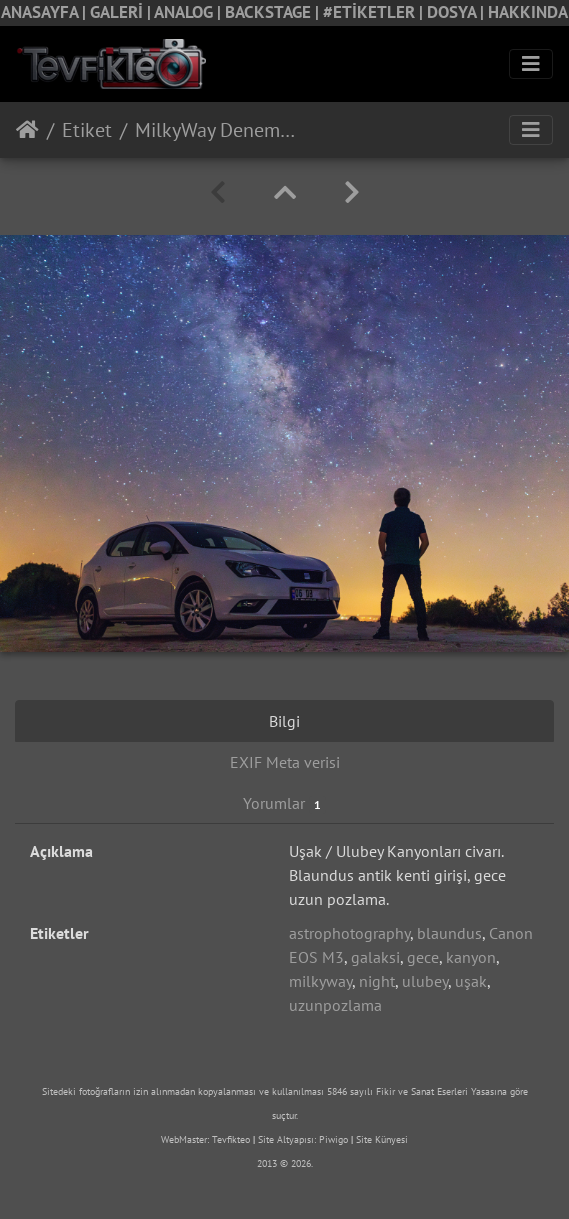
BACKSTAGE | (274, 12)
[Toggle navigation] (531, 64)
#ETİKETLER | (375, 12)
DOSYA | (457, 12)
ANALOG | (189, 12)
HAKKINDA (528, 12)
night (377, 981)
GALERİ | (122, 12)
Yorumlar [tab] (284, 803)
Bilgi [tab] (284, 721)
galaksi (375, 957)
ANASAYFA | (45, 12)
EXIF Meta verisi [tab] (285, 762)
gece (423, 957)
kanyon (471, 957)
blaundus (449, 933)
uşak (471, 981)
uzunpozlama (335, 1005)
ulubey (425, 981)
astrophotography (349, 933)
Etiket (87, 130)
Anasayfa (27, 130)
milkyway (320, 981)
